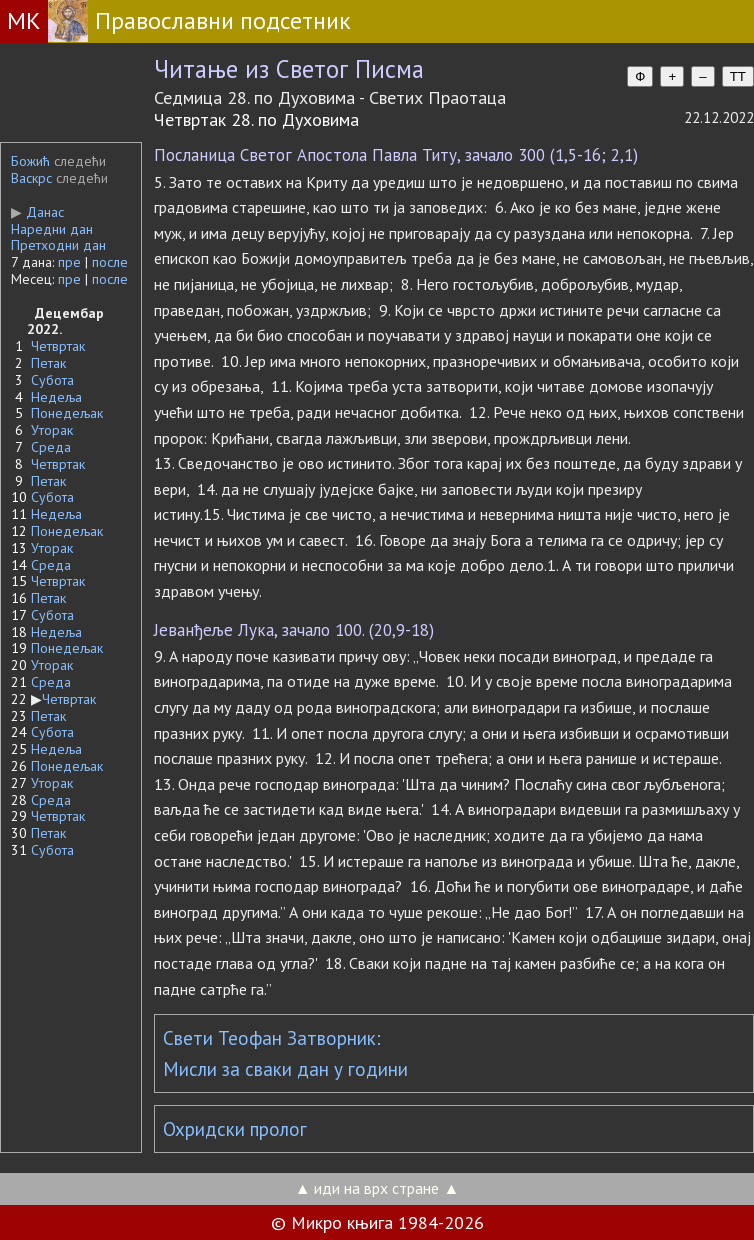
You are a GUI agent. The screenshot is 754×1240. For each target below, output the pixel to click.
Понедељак (67, 413)
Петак (48, 363)
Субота (52, 380)
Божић (30, 161)
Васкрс (31, 178)
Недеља (56, 397)
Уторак (52, 430)
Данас (37, 212)
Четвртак (58, 346)
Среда (51, 447)
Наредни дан (52, 229)
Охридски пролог (235, 1129)
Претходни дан (58, 245)
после (110, 262)
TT (738, 76)
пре (69, 262)
